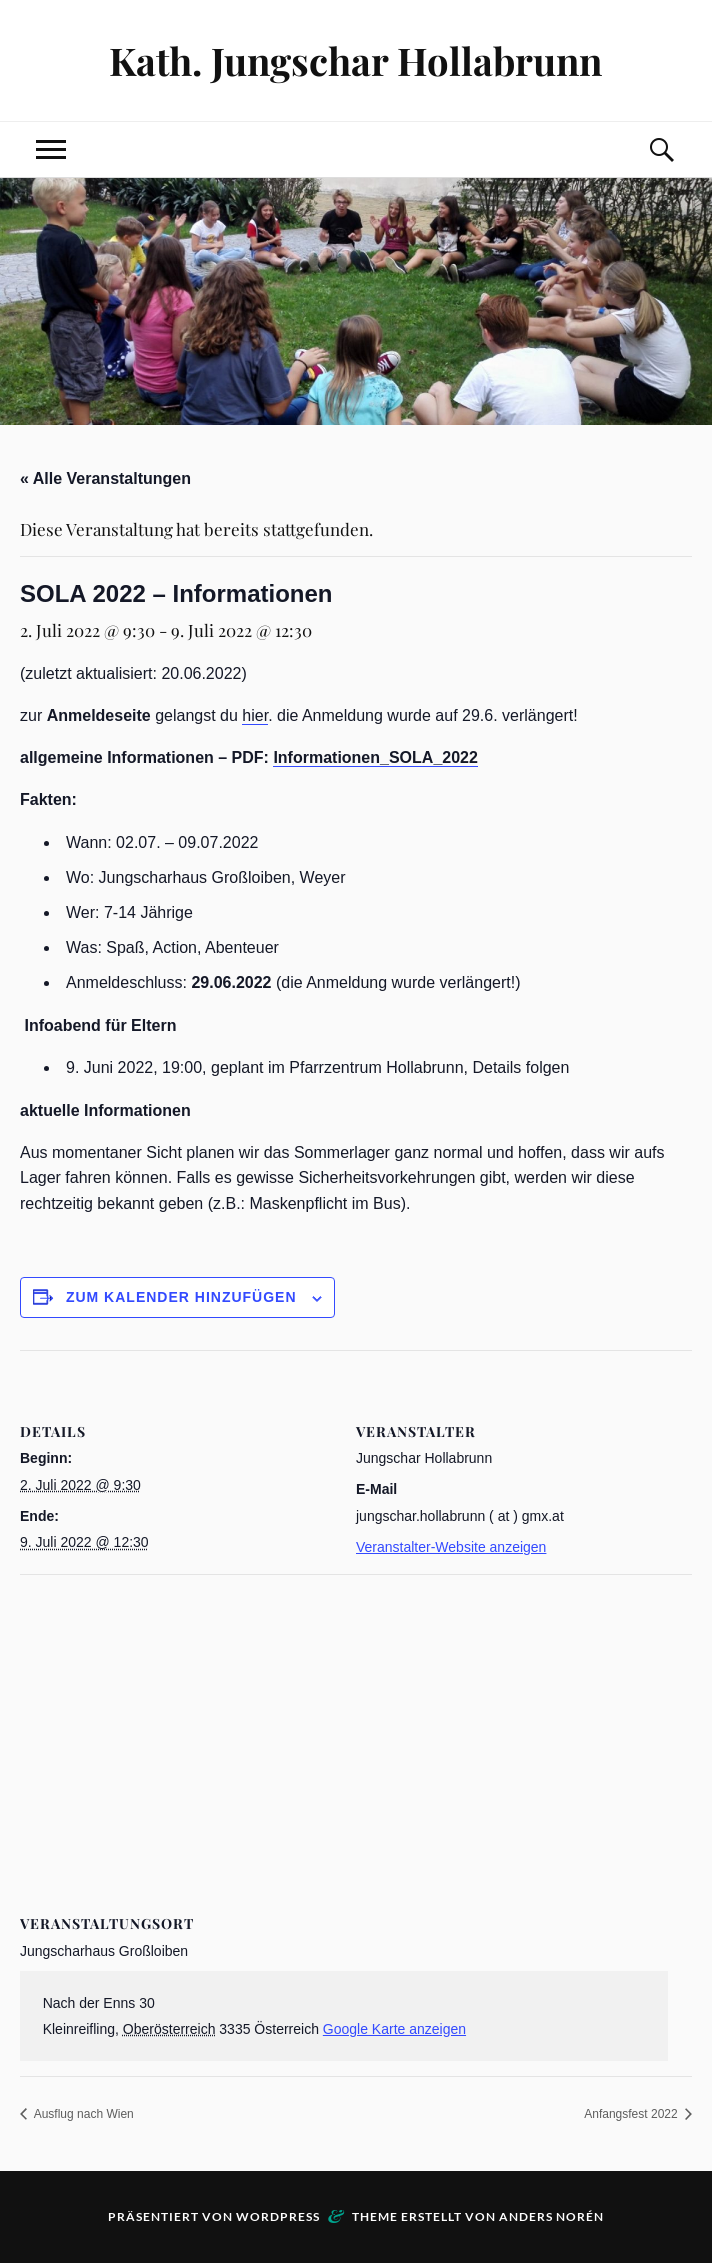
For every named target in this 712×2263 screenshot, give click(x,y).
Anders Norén (551, 2216)
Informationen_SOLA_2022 (375, 757)
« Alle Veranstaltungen (105, 478)
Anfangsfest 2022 (632, 2114)
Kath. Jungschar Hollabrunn (355, 60)
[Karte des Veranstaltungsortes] (356, 1718)
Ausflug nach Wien (82, 2114)
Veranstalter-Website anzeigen (451, 1547)
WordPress (278, 2216)
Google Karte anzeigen (394, 2029)
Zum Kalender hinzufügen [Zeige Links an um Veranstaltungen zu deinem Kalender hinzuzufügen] (181, 1297)
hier (255, 715)
